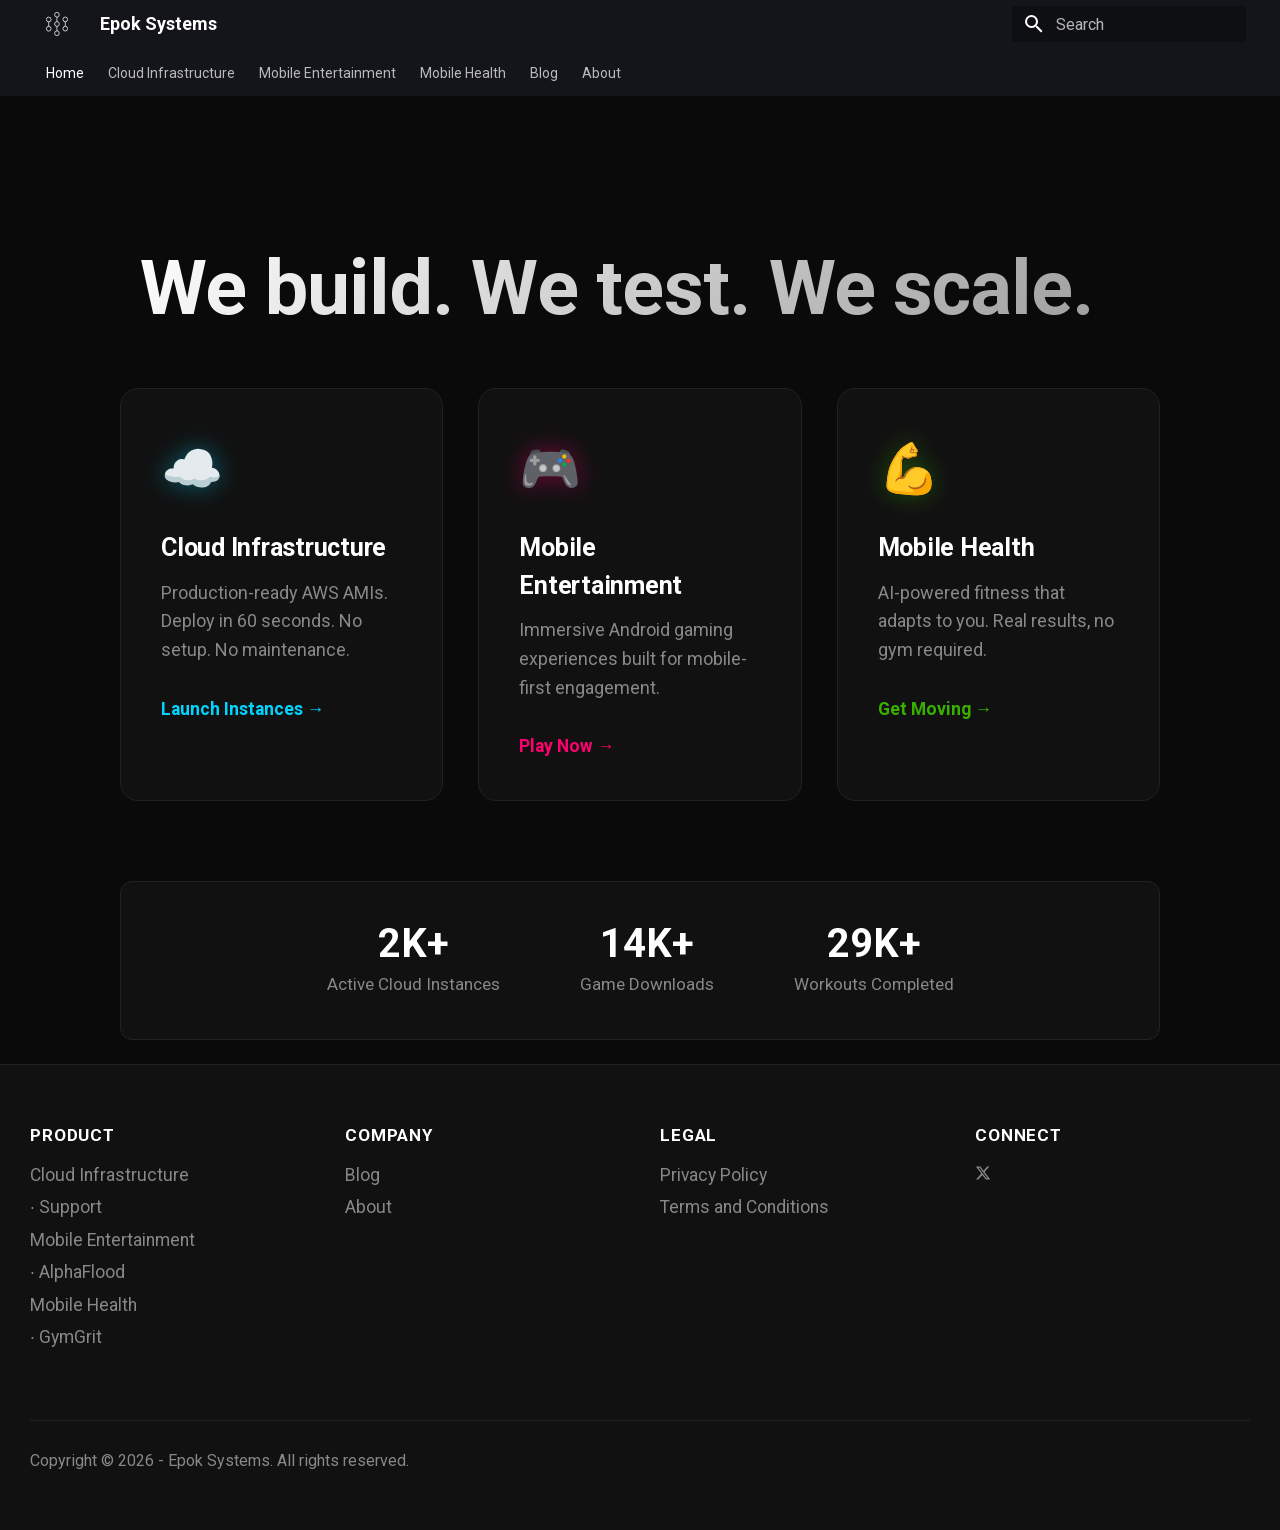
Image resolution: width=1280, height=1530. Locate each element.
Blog (544, 73)
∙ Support (66, 1207)
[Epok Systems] (57, 24)
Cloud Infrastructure (171, 73)
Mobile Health (463, 73)
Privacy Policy (713, 1175)
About (601, 73)
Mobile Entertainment (327, 73)
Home (65, 73)
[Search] (1129, 24)
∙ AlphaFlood (77, 1272)
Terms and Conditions (744, 1207)
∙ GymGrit (66, 1337)
